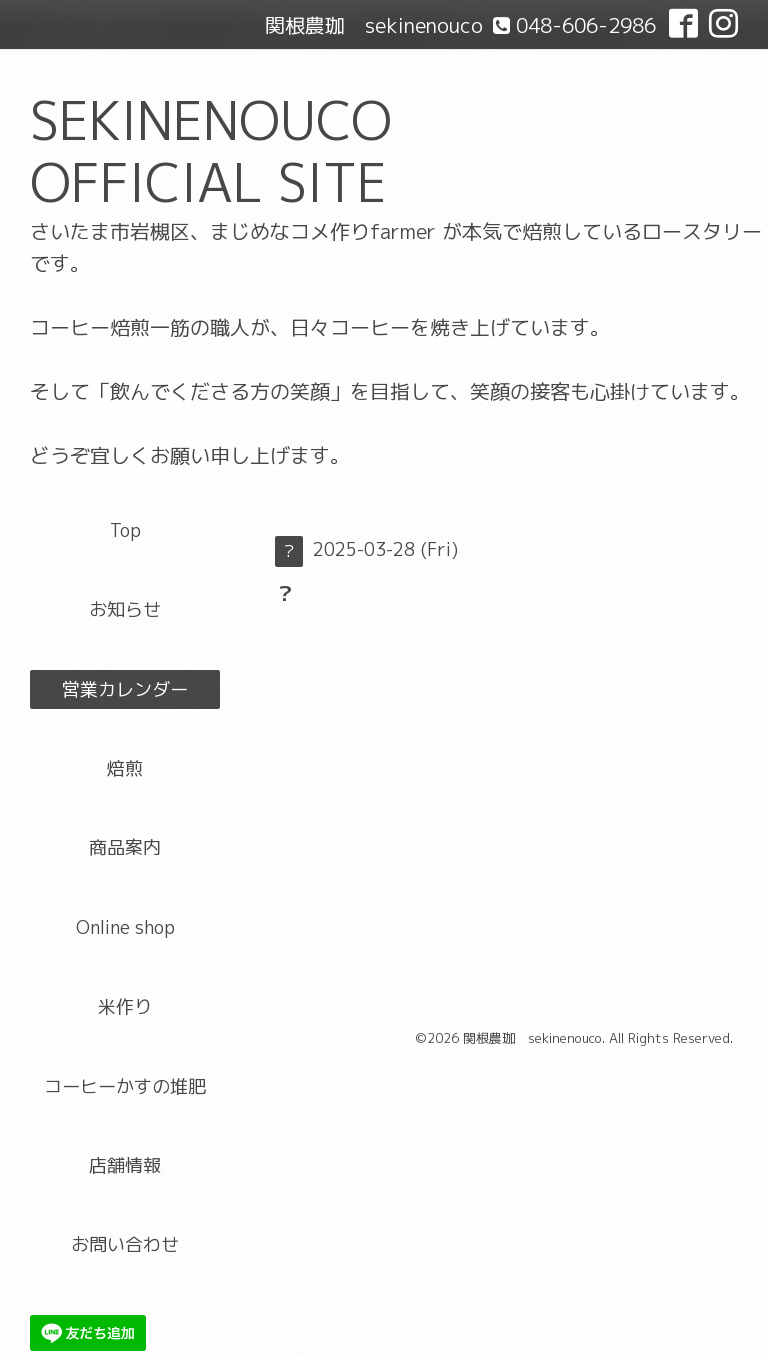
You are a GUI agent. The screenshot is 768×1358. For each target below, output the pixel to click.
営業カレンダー (125, 689)
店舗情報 (125, 1165)
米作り (125, 1006)
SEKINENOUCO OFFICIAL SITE (211, 151)
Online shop (125, 927)
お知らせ (125, 609)
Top (125, 530)
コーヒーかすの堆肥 (125, 1086)
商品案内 (125, 847)
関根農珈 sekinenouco (532, 1038)
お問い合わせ (125, 1244)
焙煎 (125, 768)
